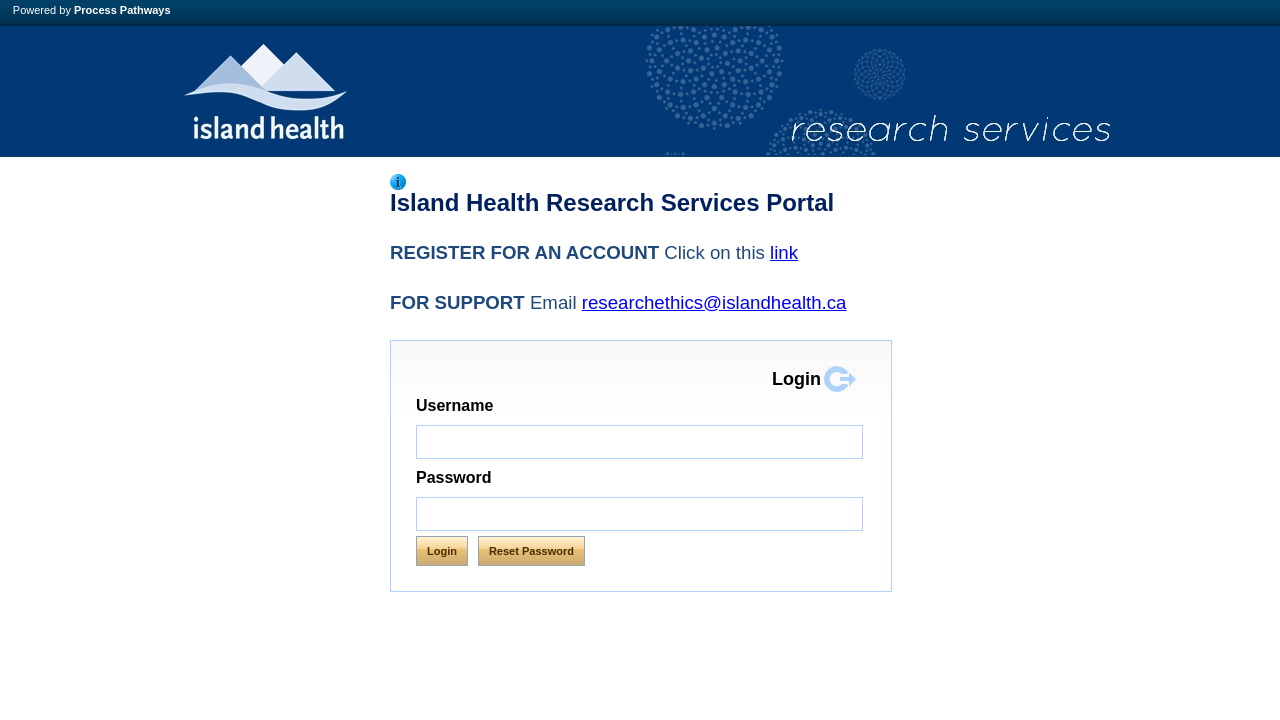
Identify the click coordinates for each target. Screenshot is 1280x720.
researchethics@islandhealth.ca (714, 302)
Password (454, 477)
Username (497, 405)
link (784, 252)
